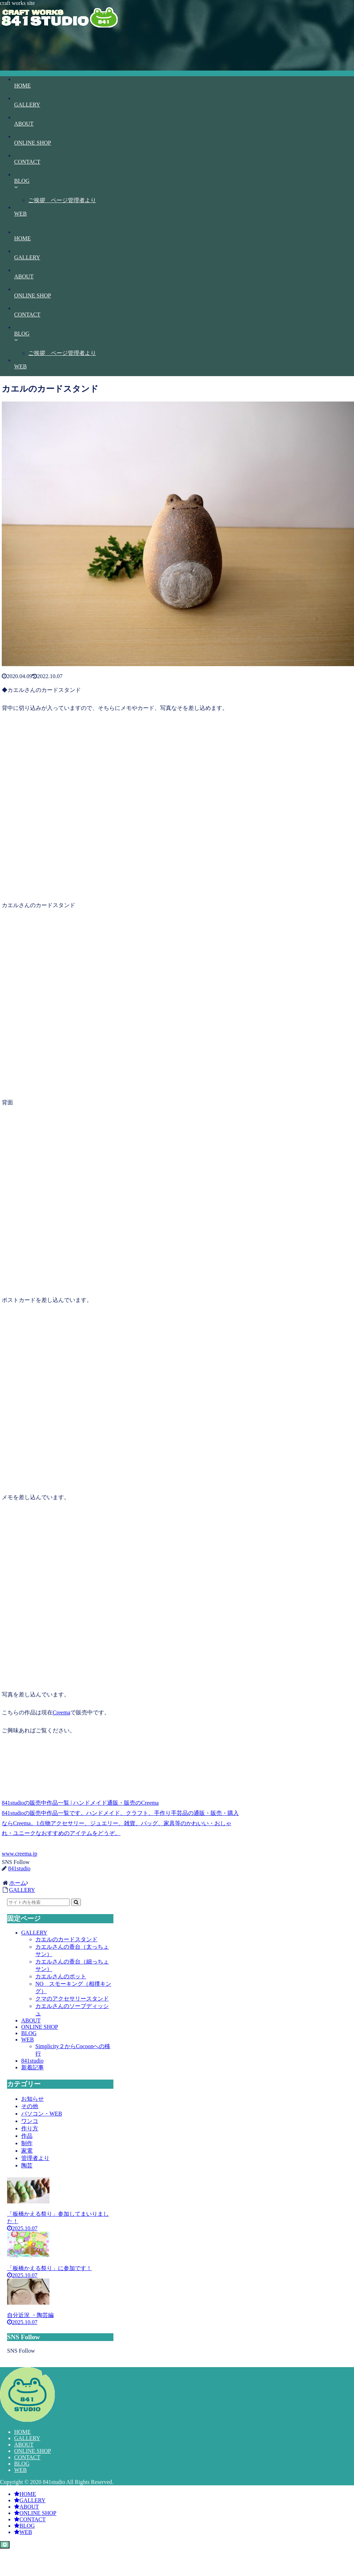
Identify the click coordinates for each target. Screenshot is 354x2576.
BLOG (29, 2033)
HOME (22, 2432)
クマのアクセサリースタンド (72, 1999)
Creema (61, 1712)
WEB (27, 2040)
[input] (38, 1902)
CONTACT (27, 2457)
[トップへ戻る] (5, 2544)
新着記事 (32, 2067)
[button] (76, 1902)
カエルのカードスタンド (66, 1939)
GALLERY (34, 1933)
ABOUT (31, 2020)
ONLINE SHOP (39, 2027)
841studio (32, 2061)
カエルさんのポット (60, 1976)
